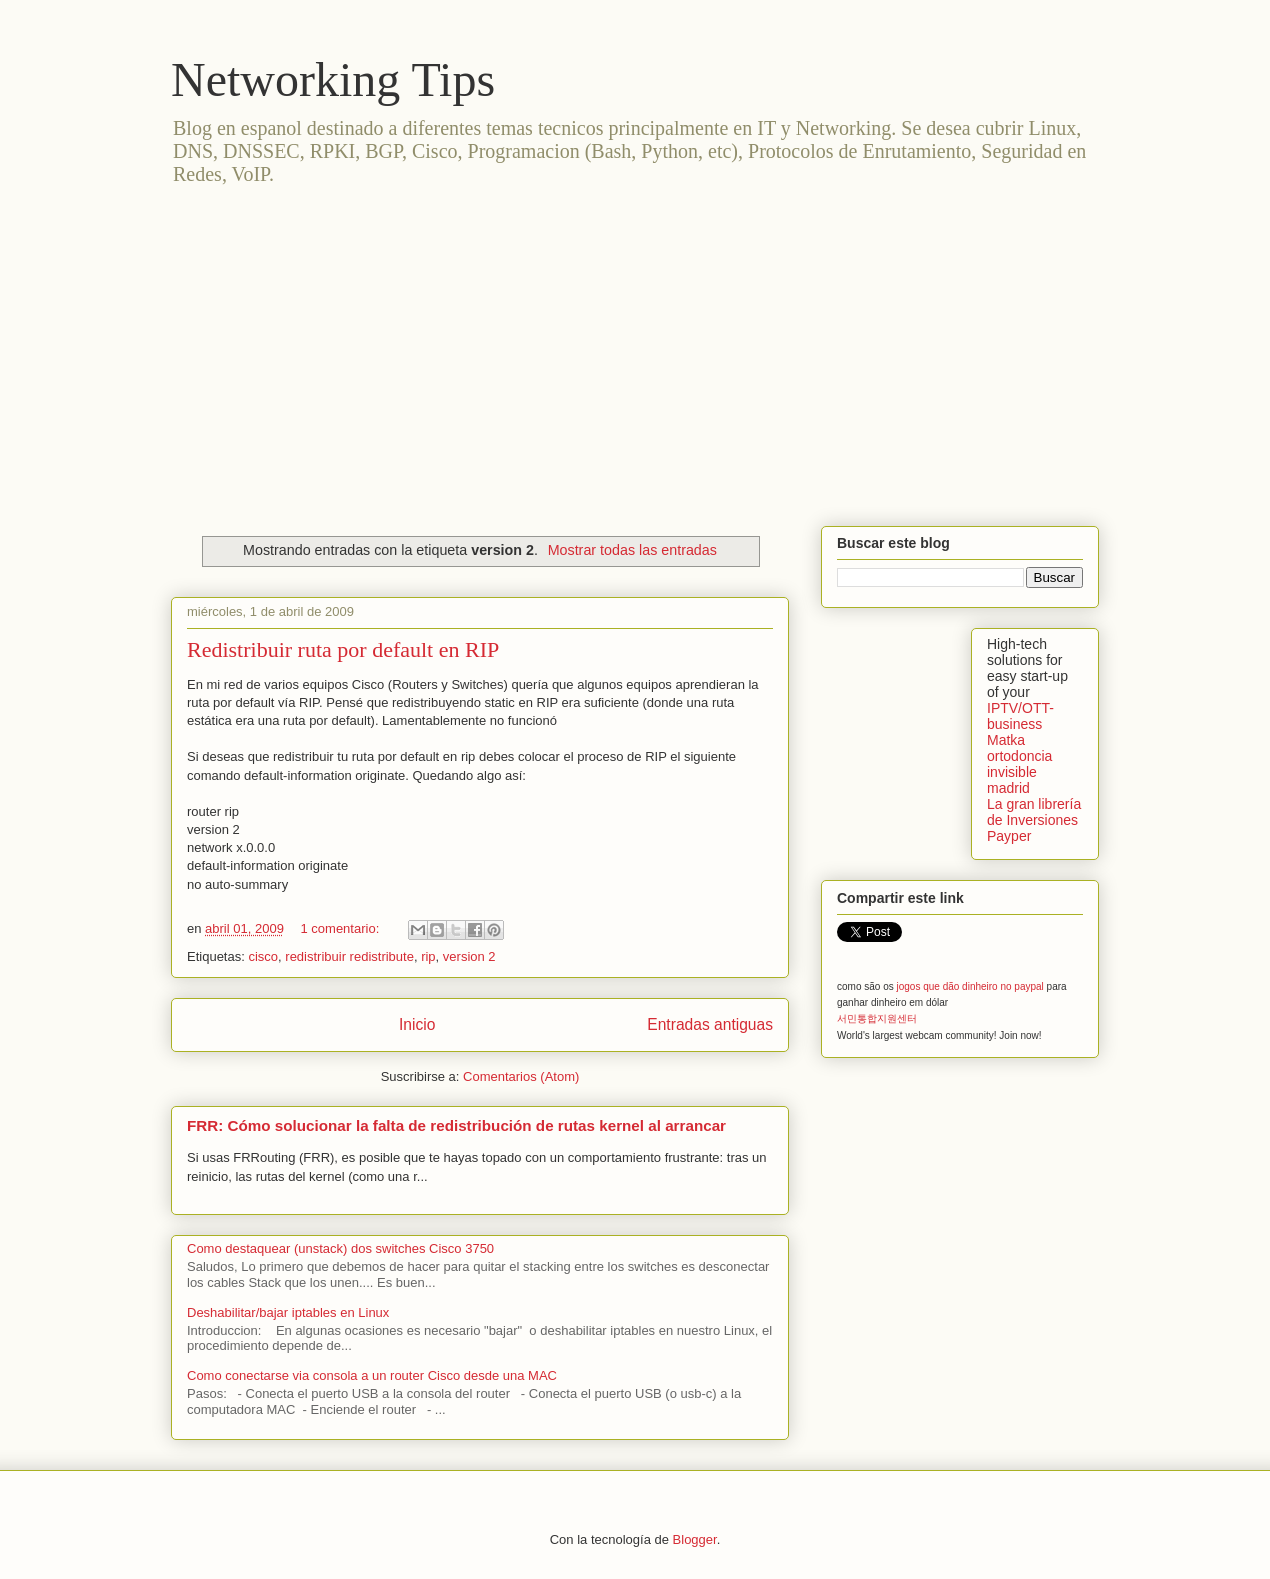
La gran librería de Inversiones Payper (1034, 820)
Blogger (695, 1539)
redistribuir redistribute (349, 956)
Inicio (417, 1024)
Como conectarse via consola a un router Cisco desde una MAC (372, 1375)
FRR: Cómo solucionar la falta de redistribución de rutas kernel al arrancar (456, 1125)
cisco (263, 956)
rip (428, 956)
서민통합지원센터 (877, 1018)
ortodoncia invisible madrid (1019, 772)
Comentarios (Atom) (521, 1076)
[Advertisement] (635, 346)
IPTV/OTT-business (1020, 716)
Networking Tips (333, 79)
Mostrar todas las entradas (632, 550)
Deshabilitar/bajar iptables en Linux (288, 1312)
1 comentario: (341, 928)
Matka (1006, 740)
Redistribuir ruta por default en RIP (343, 649)
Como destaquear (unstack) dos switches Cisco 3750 (340, 1248)
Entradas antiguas (710, 1024)
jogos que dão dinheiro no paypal (969, 986)
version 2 (469, 956)
